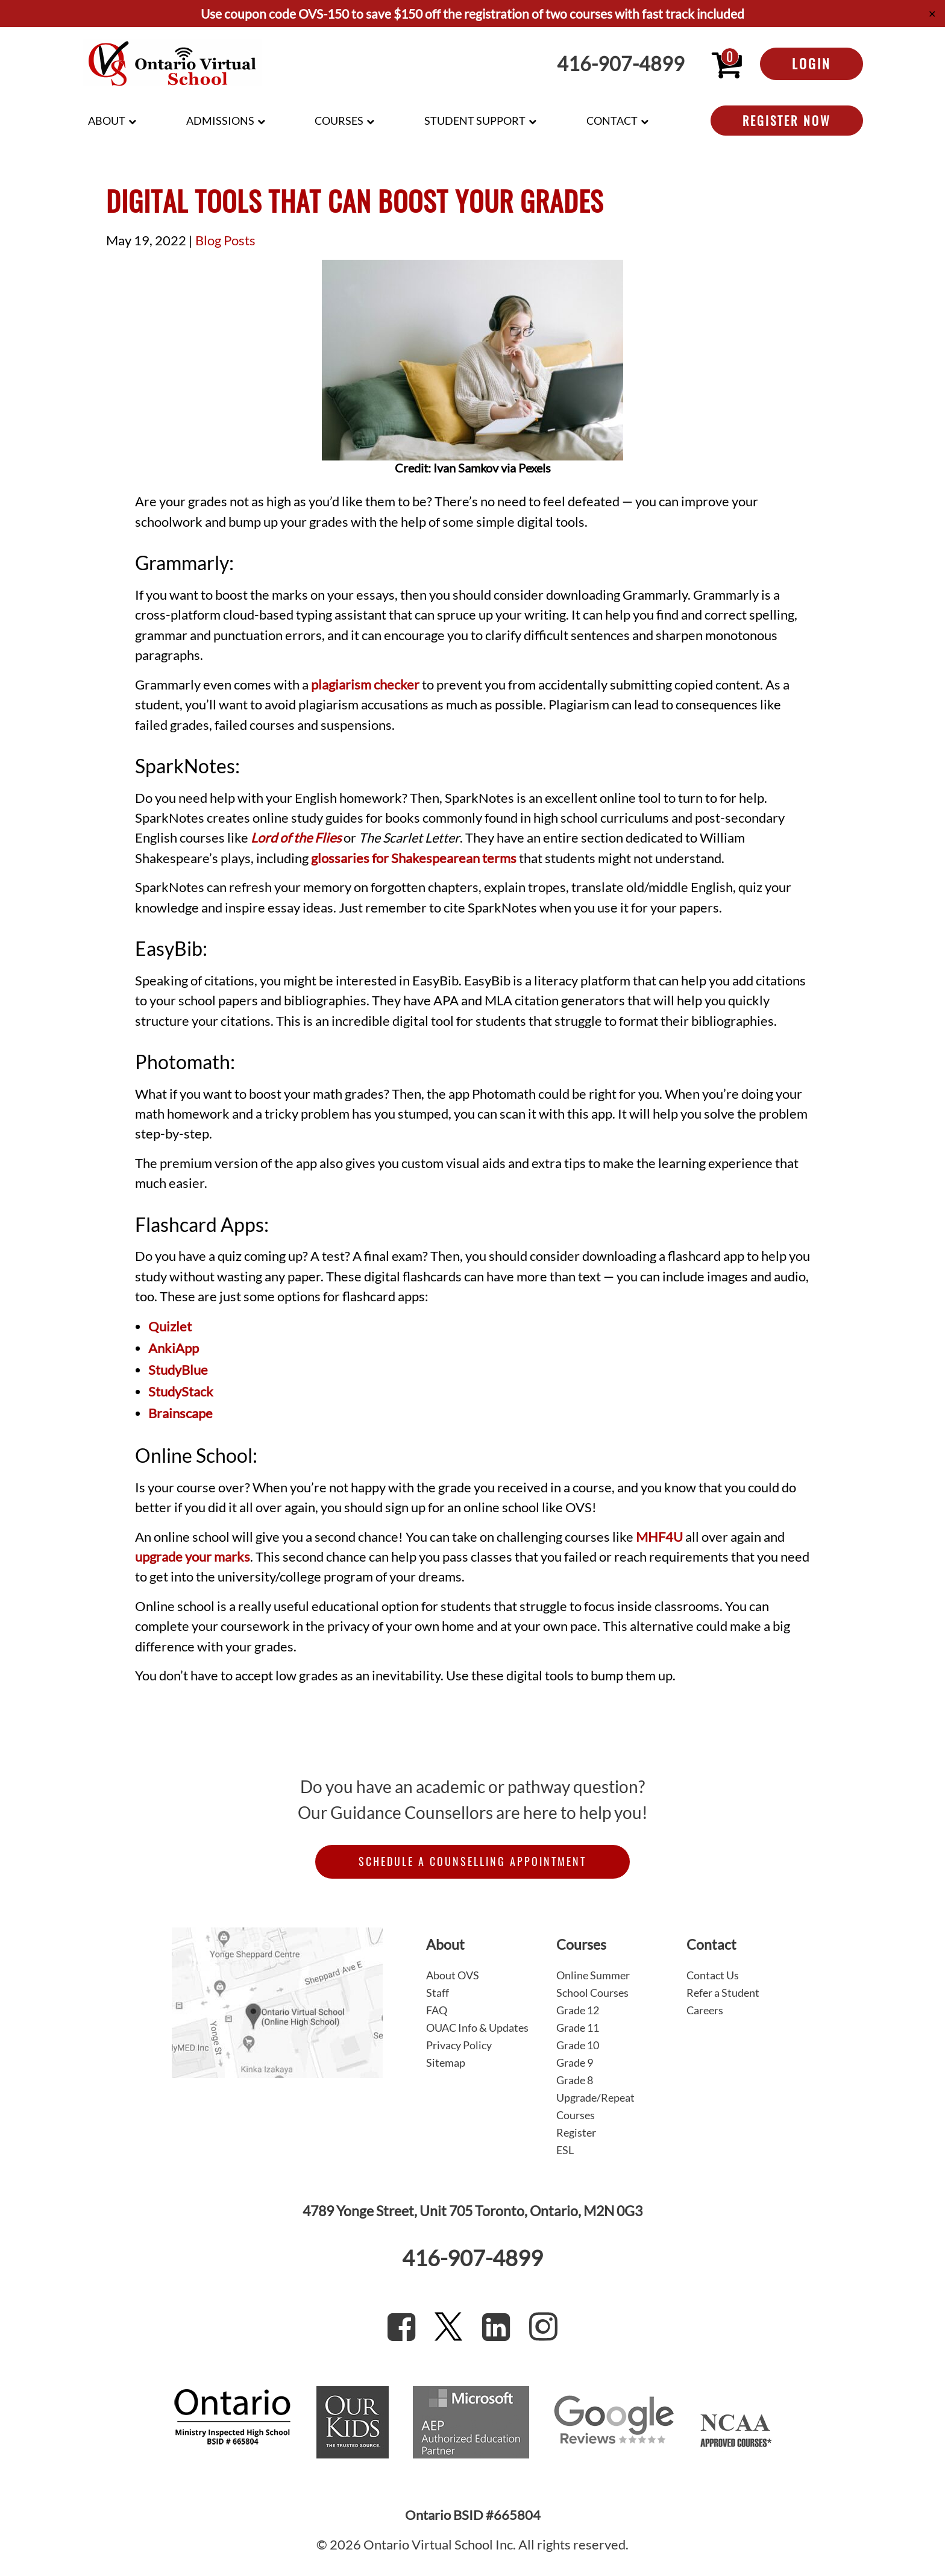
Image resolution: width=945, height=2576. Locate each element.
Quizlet (170, 1326)
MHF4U (659, 1537)
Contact (612, 120)
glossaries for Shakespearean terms (413, 858)
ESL (565, 2150)
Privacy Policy (459, 2045)
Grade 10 (577, 2045)
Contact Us (712, 1975)
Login (811, 63)
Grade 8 (574, 2080)
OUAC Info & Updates (477, 2027)
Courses (339, 120)
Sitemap (445, 2062)
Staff (437, 1992)
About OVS (452, 1975)
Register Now (786, 121)
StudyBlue (178, 1370)
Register (576, 2132)
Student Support (475, 120)
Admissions (220, 120)
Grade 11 (577, 2027)
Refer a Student (722, 1992)
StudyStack (180, 1392)
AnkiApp (173, 1348)
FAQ (436, 2010)
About (106, 120)
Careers (704, 2010)
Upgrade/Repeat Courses (595, 2106)
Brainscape (180, 1413)
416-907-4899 (621, 64)
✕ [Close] (932, 13)
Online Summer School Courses (593, 1983)
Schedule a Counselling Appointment (472, 1861)
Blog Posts (225, 240)
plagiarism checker (365, 685)
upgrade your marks (192, 1557)
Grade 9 (574, 2062)
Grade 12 (577, 2010)
